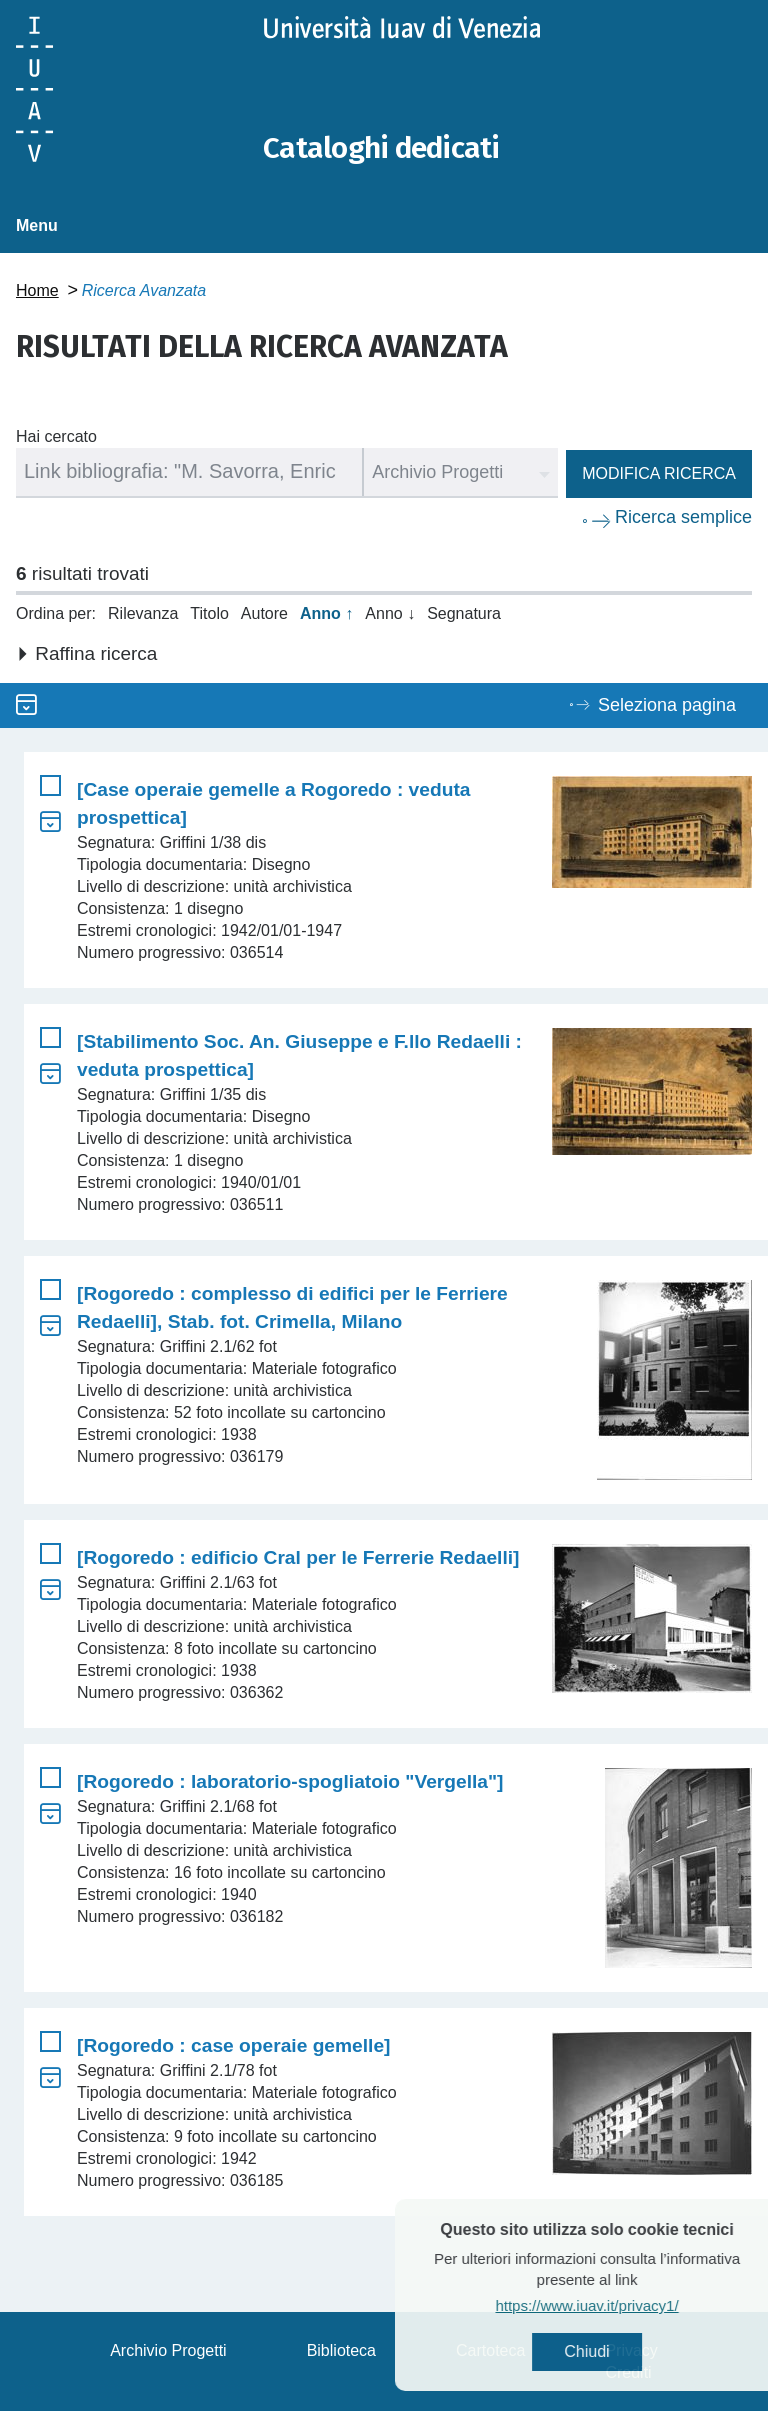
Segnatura (464, 612)
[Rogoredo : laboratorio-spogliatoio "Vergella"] (290, 1780)
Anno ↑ (326, 612)
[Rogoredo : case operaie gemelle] (233, 2044)
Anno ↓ (390, 612)
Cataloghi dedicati (383, 148)
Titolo (209, 612)
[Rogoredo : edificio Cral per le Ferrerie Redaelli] (298, 1556)
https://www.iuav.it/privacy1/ (623, 2305)
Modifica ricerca (659, 472)
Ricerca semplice (683, 516)
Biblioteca (341, 2349)
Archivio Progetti (168, 2349)
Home (37, 289)
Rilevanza (143, 612)
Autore (264, 612)
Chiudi (623, 2351)
